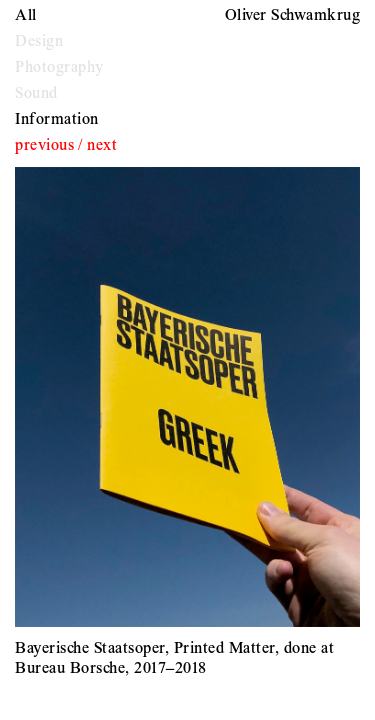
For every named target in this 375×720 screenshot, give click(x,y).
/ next (98, 146)
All (26, 16)
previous (44, 146)
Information (57, 120)
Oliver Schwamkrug (293, 16)
